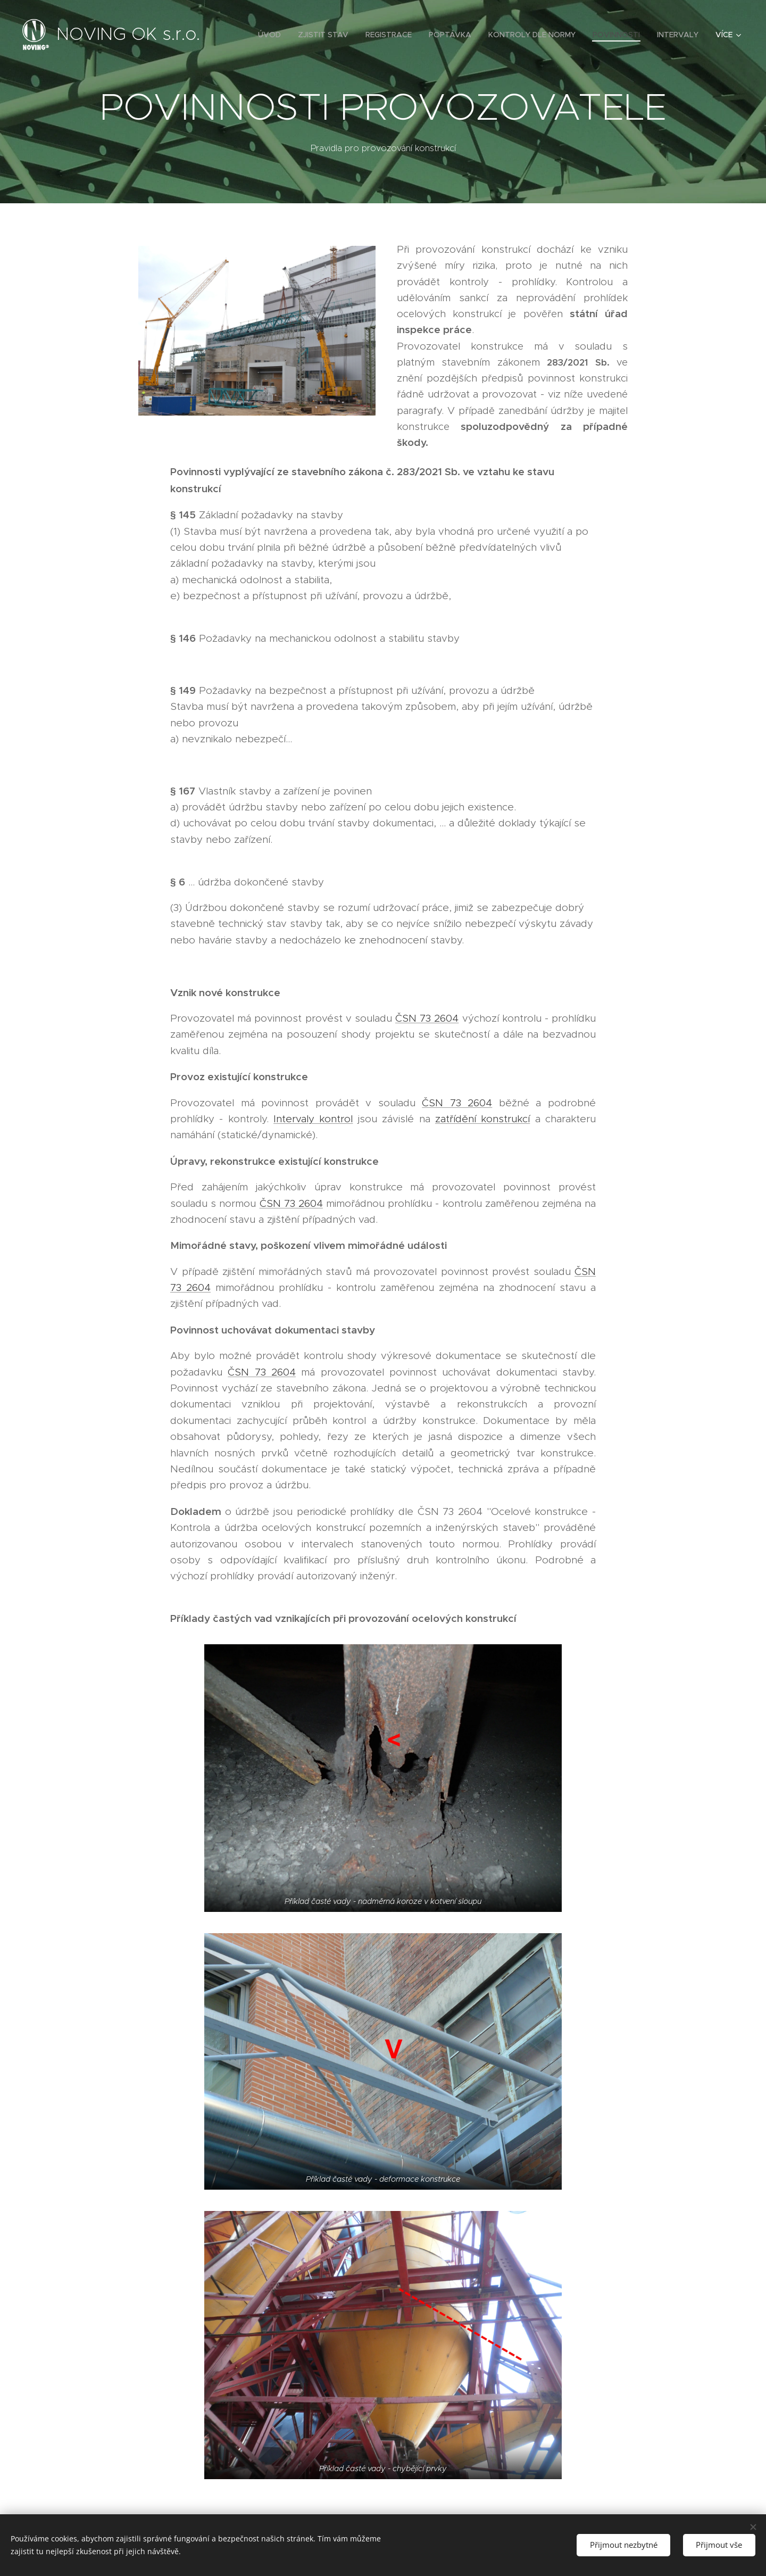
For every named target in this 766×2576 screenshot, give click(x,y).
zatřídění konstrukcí (482, 1119)
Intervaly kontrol (313, 1119)
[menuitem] (272, 34)
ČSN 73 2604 (427, 1018)
